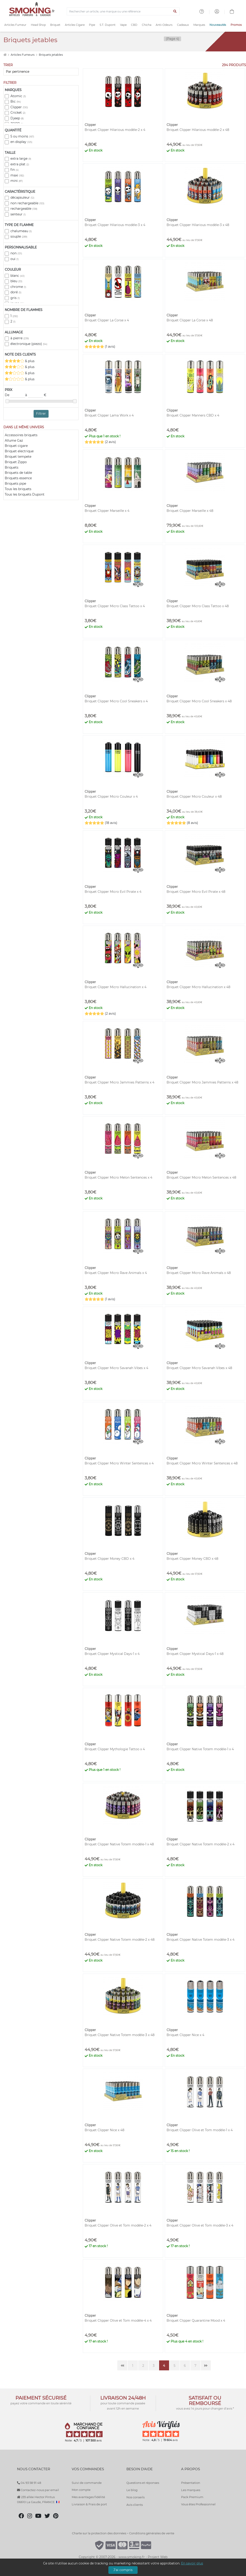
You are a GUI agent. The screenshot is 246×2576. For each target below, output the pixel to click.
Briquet (55, 24)
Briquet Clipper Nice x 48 (104, 2130)
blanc (17, 276)
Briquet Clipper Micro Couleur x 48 (194, 796)
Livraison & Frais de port (89, 2504)
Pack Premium (192, 2497)
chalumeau (21, 231)
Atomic (18, 96)
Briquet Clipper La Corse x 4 (107, 320)
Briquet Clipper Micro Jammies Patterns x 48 (202, 1082)
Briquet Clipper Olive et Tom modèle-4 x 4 (118, 2320)
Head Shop (38, 24)
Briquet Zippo (16, 462)
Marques (199, 24)
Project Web (157, 2557)
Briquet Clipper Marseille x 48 (190, 511)
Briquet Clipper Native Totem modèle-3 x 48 (120, 2035)
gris (15, 298)
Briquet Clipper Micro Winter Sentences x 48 (202, 1463)
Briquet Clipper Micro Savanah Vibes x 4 (116, 1368)
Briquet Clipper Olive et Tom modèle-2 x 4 (118, 2225)
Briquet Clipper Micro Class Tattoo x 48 (198, 606)
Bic (15, 101)
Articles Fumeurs (23, 54)
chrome (18, 287)
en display (21, 142)
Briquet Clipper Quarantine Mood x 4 (196, 2320)
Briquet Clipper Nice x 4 (185, 2035)
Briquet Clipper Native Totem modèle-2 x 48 (120, 1940)
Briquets (11, 467)
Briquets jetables (51, 54)
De (15, 395)
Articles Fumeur (15, 24)
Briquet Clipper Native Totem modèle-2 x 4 (200, 1844)
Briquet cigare (16, 446)
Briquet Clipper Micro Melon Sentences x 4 (118, 1177)
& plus (19, 361)
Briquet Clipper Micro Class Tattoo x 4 (115, 606)
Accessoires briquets (21, 435)
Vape (123, 24)
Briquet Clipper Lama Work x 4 (109, 415)
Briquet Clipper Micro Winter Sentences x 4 (119, 1463)
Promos (236, 24)
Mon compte (81, 2490)
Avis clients (134, 2504)
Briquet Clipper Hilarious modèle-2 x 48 (198, 130)
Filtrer (41, 414)
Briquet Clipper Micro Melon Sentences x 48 (201, 1177)
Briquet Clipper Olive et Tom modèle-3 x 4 (200, 2225)
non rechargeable (27, 203)
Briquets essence (18, 478)
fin (14, 170)
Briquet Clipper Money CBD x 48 (192, 1559)
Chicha (146, 24)
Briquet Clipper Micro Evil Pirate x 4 (113, 892)
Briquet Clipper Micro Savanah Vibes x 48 (199, 1368)
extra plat (19, 164)
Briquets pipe (15, 483)
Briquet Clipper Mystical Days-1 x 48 (195, 1654)
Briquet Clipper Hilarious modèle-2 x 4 (115, 130)
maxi (17, 175)
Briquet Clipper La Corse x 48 (190, 320)
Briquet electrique (19, 451)
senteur (18, 214)
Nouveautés (217, 24)
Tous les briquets (18, 489)
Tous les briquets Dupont (24, 494)
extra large (20, 158)
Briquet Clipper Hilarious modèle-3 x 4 (115, 225)
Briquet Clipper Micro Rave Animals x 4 (116, 1273)
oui (14, 259)
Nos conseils (135, 2497)
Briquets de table (18, 473)
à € (35, 395)
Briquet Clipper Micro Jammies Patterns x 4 (119, 1082)
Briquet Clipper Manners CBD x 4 (193, 415)
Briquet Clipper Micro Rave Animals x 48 (199, 1273)
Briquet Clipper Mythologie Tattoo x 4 (115, 1749)
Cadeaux (183, 24)
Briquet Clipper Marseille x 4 (107, 511)
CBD (134, 24)
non (16, 253)
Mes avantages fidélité (88, 2497)
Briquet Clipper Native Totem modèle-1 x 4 (200, 1749)
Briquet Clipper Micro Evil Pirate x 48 (196, 892)
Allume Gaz (14, 440)
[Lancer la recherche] (175, 11)
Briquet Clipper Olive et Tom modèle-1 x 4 (200, 2130)
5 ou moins (22, 136)
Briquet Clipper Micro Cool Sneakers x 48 (199, 701)
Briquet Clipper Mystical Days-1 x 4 (112, 1654)
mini (16, 181)
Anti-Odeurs (164, 24)
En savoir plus (192, 2563)
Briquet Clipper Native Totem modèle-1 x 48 (119, 1844)
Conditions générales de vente (151, 2533)
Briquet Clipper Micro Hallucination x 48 (198, 987)
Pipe (92, 24)
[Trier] (41, 71)
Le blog (132, 2490)
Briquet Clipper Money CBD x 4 (109, 1559)
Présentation (190, 2483)
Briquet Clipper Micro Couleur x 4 (111, 796)
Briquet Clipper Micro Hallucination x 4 (115, 987)
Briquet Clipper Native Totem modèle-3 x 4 (200, 1940)
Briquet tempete (18, 457)
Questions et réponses (142, 2483)
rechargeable (23, 209)
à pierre (19, 338)
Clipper (19, 107)
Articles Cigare (75, 24)
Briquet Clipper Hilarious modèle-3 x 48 (198, 225)
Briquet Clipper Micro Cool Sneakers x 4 (116, 701)
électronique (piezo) (28, 344)
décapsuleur (22, 197)
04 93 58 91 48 (29, 2483)
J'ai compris (123, 2570)
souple (18, 236)
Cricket (17, 113)
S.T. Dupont (108, 24)
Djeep (17, 118)
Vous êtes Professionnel (198, 2504)
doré (15, 292)
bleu (16, 281)
